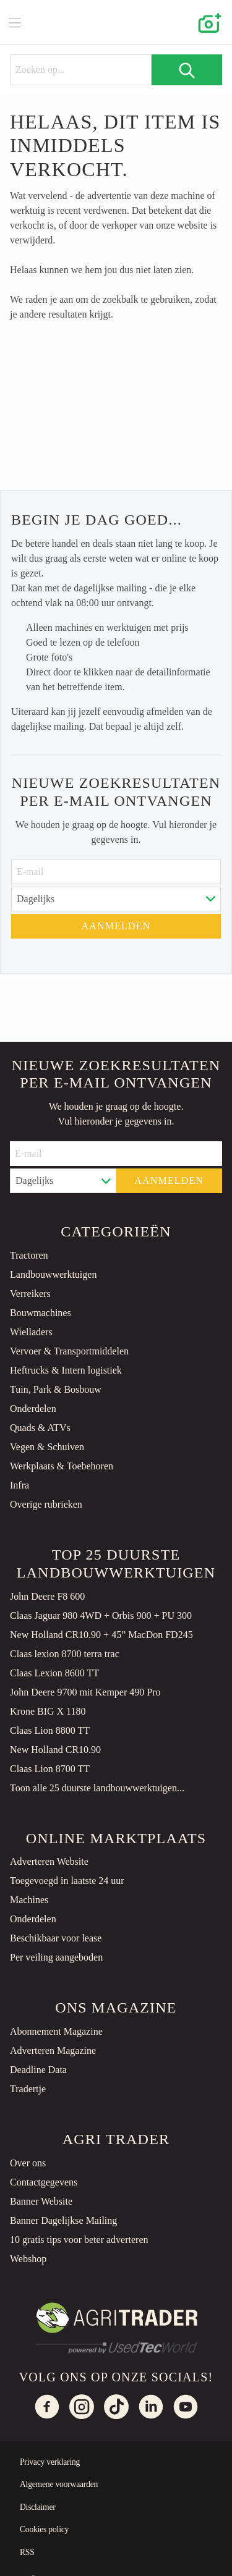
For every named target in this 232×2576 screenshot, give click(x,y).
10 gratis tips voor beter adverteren (79, 2239)
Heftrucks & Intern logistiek (66, 1370)
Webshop (28, 2258)
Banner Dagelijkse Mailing (63, 2220)
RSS (27, 2552)
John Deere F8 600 (47, 1596)
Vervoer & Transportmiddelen (69, 1351)
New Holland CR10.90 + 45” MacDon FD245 (101, 1634)
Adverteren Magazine (53, 2050)
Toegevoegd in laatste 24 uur (67, 1880)
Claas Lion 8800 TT (50, 1730)
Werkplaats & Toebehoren (61, 1466)
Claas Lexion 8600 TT (54, 1673)
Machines (29, 1899)
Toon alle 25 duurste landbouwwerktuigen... (97, 1788)
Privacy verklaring (50, 2462)
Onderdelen (33, 1408)
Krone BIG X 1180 (48, 1711)
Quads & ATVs (40, 1427)
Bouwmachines (40, 1312)
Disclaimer (38, 2507)
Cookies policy (44, 2529)
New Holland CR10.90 (55, 1749)
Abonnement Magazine (56, 2031)
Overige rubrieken (46, 1504)
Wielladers (31, 1332)
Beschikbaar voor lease (55, 1938)
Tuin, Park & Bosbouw (55, 1389)
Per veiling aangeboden (56, 1957)
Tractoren (29, 1255)
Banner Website (41, 2201)
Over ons (28, 2163)
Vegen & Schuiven (47, 1447)
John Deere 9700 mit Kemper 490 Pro (85, 1692)
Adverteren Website (49, 1861)
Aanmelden (115, 926)
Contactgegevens (43, 2182)
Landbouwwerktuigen (53, 1274)
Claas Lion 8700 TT (50, 1768)
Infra (19, 1485)
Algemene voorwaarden (59, 2484)
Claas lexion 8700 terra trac (64, 1654)
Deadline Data (38, 2069)
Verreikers (30, 1293)
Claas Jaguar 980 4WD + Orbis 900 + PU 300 (101, 1615)
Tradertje (28, 2089)
